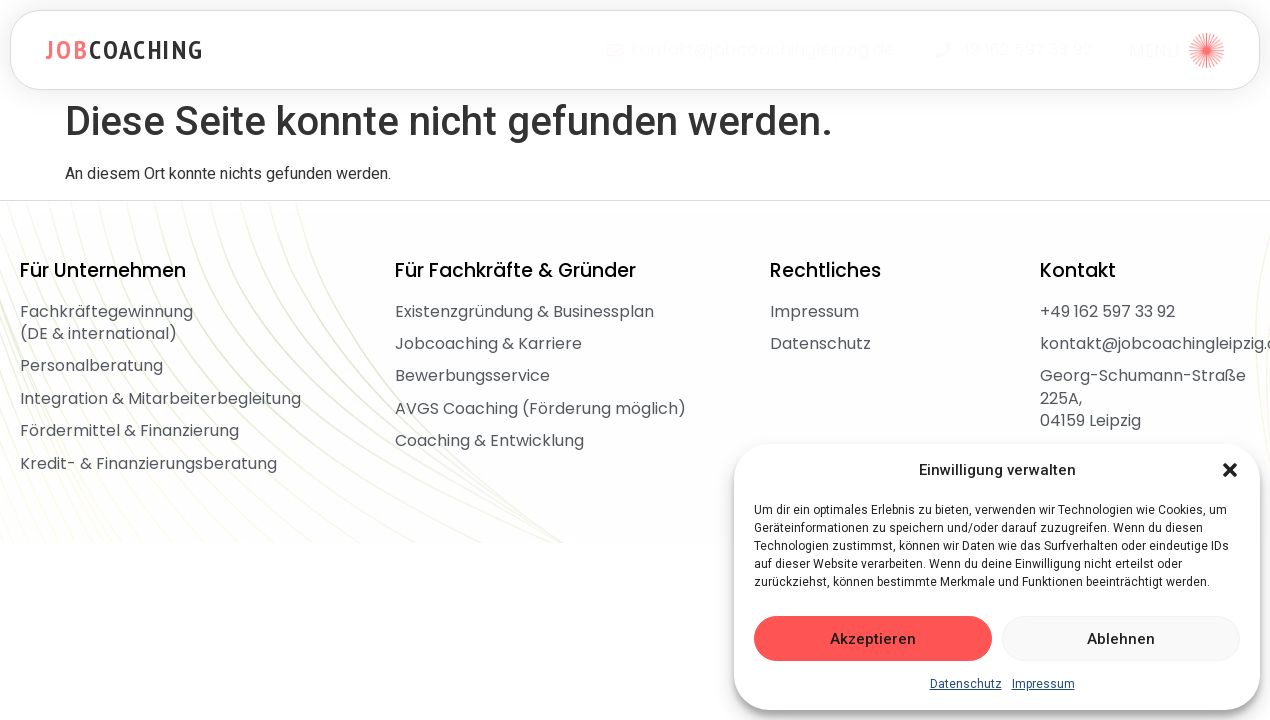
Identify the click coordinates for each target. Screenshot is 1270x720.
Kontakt (1078, 270)
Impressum (1043, 684)
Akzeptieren (873, 639)
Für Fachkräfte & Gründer (515, 270)
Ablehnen (1121, 639)
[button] (1230, 470)
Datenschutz (966, 684)
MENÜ (1154, 50)
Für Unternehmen (103, 270)
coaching (125, 49)
